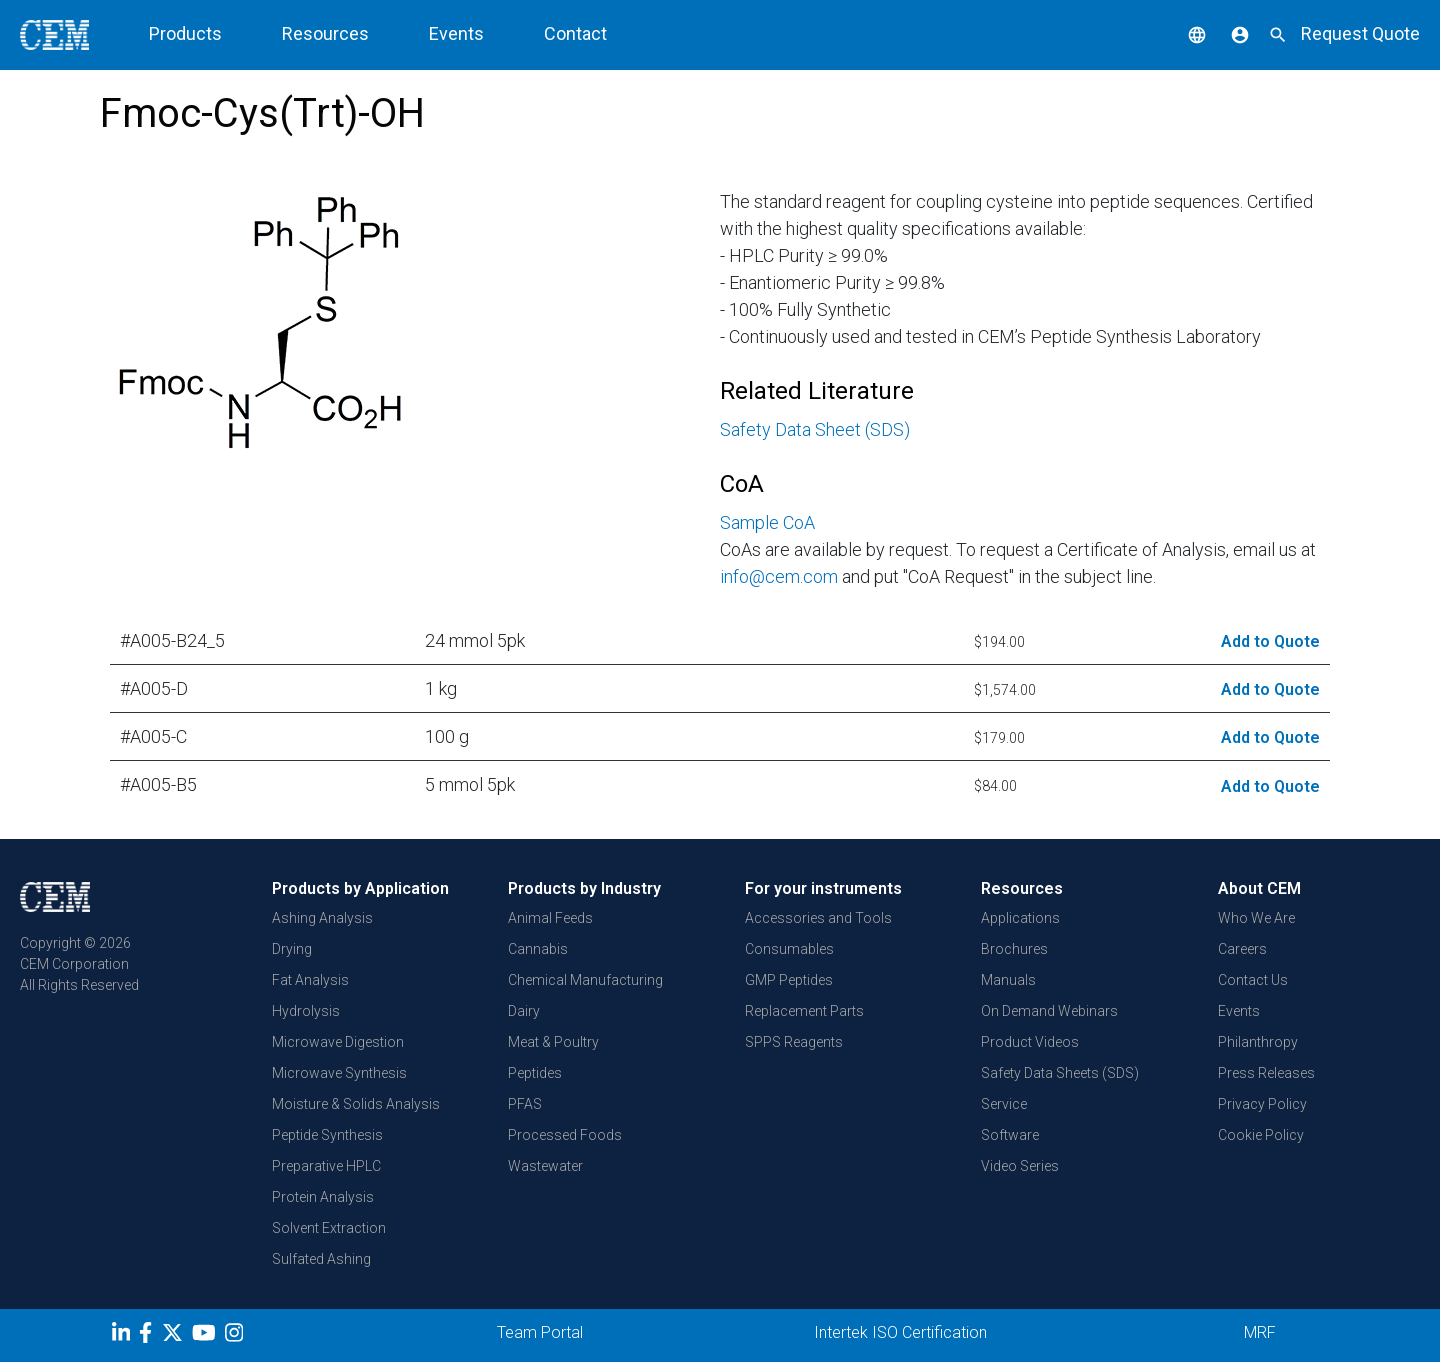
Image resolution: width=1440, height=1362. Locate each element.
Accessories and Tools (818, 918)
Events (456, 33)
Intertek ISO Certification (900, 1332)
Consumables (789, 949)
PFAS (525, 1104)
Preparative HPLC (326, 1166)
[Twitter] (175, 1336)
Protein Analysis (323, 1197)
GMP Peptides (789, 980)
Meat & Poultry (553, 1042)
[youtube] (206, 1336)
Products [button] (185, 33)
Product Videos (1030, 1042)
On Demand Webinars (1049, 1011)
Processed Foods (565, 1135)
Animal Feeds (550, 918)
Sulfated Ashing (321, 1259)
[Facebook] (150, 1336)
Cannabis (538, 949)
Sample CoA (767, 522)
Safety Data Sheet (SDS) (815, 429)
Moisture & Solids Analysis (356, 1104)
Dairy (524, 1011)
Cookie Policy (1261, 1135)
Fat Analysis (310, 980)
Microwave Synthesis (339, 1073)
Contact (575, 33)
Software (1010, 1135)
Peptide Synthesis (327, 1135)
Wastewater (545, 1166)
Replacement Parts (804, 1011)
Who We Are (1256, 918)
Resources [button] (325, 33)
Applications (1020, 918)
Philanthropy (1258, 1042)
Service (1004, 1104)
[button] (1182, 33)
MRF (1260, 1332)
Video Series (1020, 1166)
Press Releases (1266, 1073)
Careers (1242, 949)
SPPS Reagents (794, 1042)
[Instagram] (236, 1336)
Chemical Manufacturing (585, 980)
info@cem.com (779, 576)
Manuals (1008, 980)
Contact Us (1253, 980)
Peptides (535, 1073)
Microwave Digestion (338, 1042)
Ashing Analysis (322, 918)
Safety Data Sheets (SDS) (1060, 1073)
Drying (292, 949)
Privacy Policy (1262, 1104)
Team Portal (540, 1332)
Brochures (1014, 949)
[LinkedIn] (123, 1336)
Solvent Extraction (329, 1228)
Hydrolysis (306, 1011)
